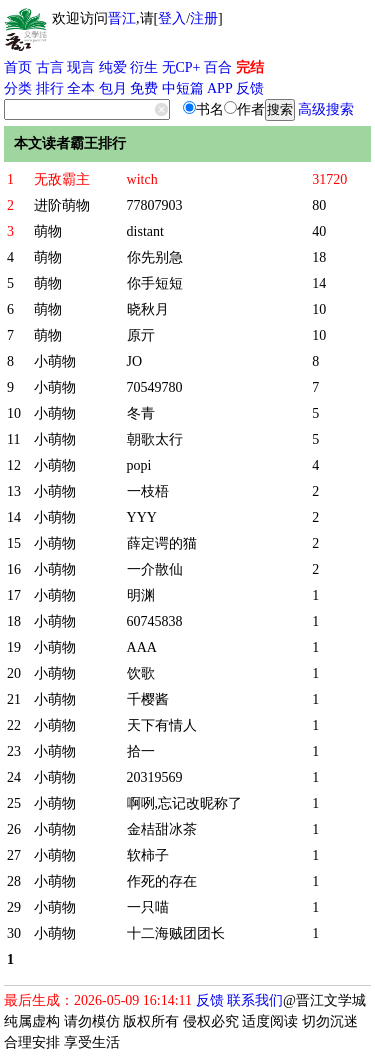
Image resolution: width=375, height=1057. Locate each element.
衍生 (144, 67)
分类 (18, 88)
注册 (204, 18)
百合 (218, 67)
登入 (172, 18)
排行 (50, 88)
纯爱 (113, 67)
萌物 (48, 231)
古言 (50, 67)
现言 (81, 67)
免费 (144, 88)
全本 (81, 88)
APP (220, 88)
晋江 (122, 18)
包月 (113, 88)
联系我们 (255, 1000)
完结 (250, 67)
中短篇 (183, 88)
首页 (18, 67)
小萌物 (55, 361)
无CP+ (181, 67)
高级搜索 (326, 109)
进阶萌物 (62, 205)
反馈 (250, 88)
